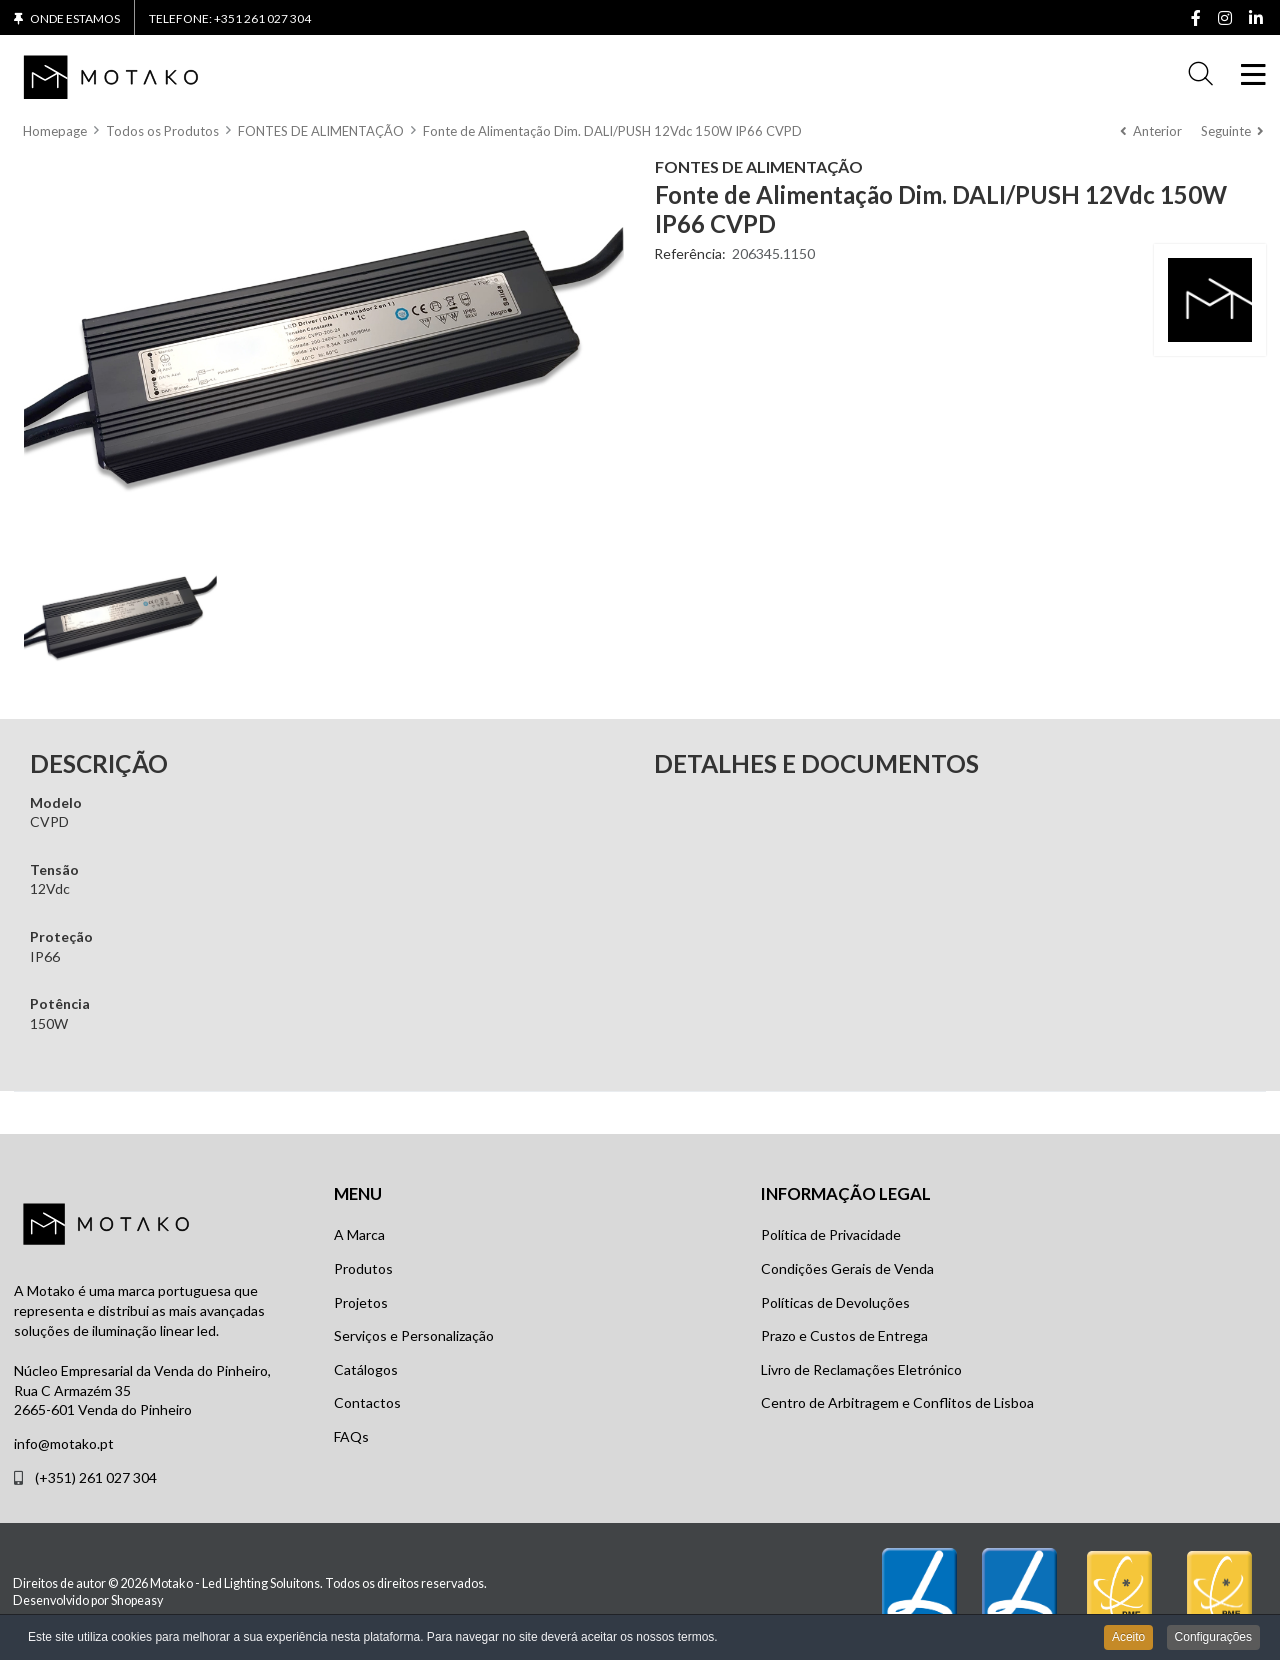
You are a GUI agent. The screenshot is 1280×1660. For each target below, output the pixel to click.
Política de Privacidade (831, 1234)
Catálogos (366, 1369)
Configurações (1213, 1639)
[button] (1200, 74)
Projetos (361, 1302)
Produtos (363, 1268)
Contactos (367, 1402)
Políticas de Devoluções (835, 1302)
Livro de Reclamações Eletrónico (861, 1369)
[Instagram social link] (1224, 19)
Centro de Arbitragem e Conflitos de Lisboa (897, 1402)
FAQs (351, 1436)
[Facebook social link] (1195, 19)
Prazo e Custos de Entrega (844, 1335)
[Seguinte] (1232, 131)
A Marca (359, 1234)
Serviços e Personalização (414, 1335)
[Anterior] (1151, 131)
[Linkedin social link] (1255, 19)
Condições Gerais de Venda (847, 1268)
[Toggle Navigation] (1250, 75)
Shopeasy (137, 1600)
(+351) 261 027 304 (96, 1477)
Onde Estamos (75, 19)
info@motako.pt (64, 1443)
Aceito (1128, 1639)
